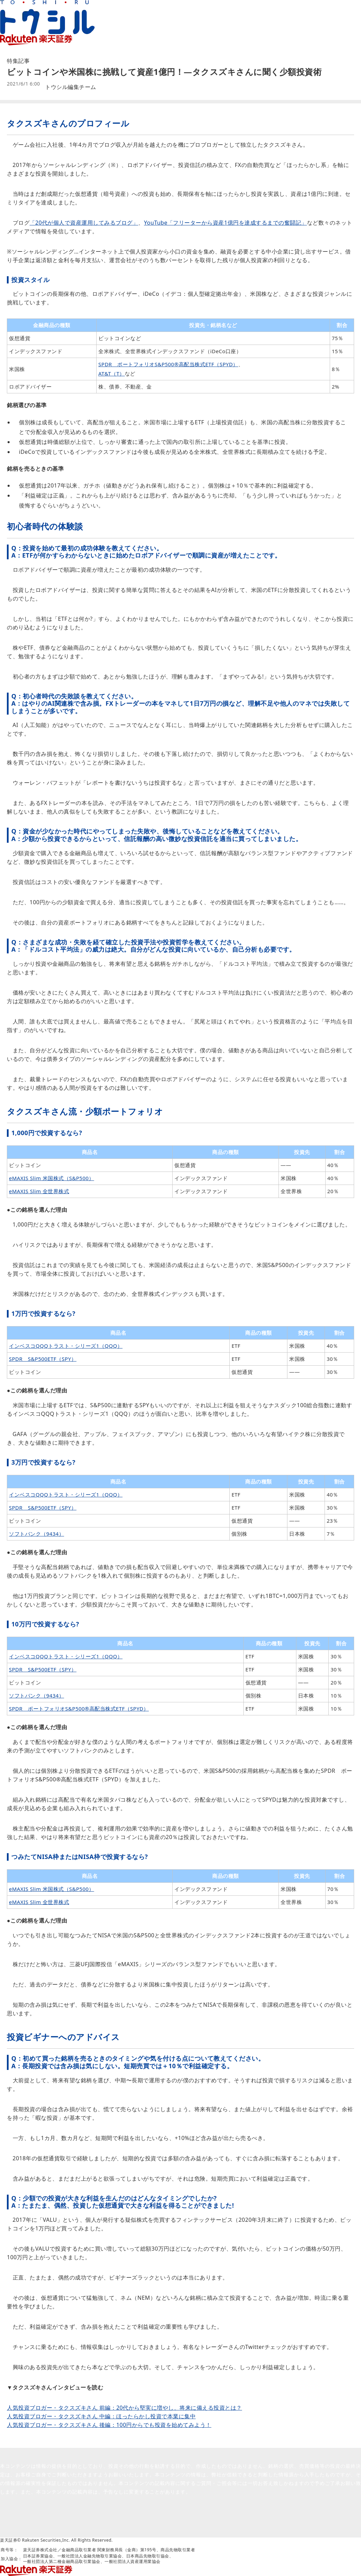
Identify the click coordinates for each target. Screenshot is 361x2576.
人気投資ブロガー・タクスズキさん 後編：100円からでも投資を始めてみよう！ (109, 2425)
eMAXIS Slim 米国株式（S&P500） (51, 1178)
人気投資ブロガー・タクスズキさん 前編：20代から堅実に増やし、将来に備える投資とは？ (124, 2407)
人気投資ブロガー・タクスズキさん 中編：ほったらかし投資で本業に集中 (101, 2416)
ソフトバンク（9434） (36, 1533)
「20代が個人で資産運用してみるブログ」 (84, 222)
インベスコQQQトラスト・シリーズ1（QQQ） (65, 1345)
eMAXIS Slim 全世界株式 (39, 1191)
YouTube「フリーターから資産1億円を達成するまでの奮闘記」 (225, 222)
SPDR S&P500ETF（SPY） (42, 1358)
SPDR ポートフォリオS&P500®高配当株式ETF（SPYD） (168, 364)
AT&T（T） (111, 373)
